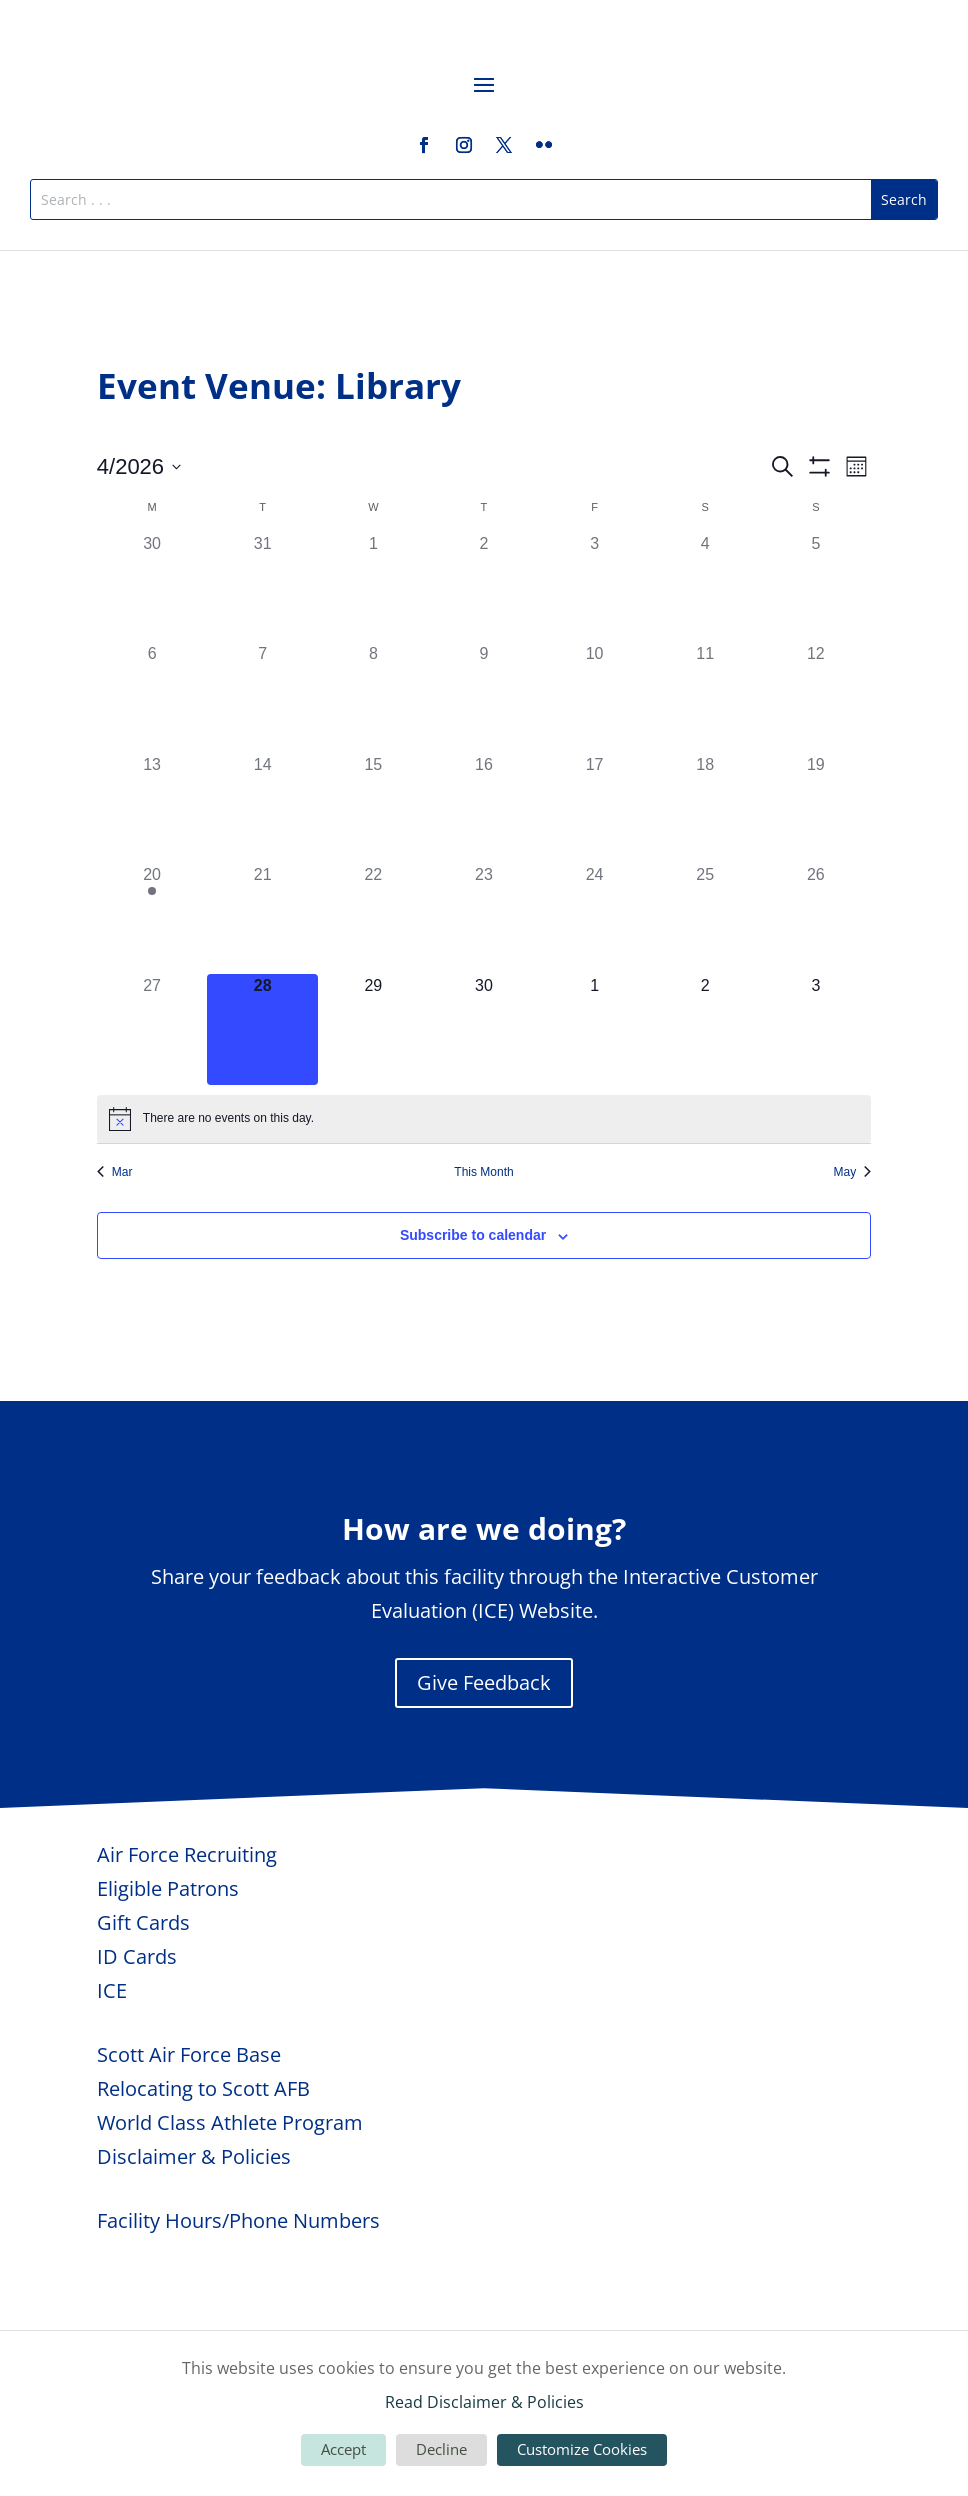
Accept (343, 2449)
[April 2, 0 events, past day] (484, 587)
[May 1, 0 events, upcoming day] (594, 1029)
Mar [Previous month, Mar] (115, 1172)
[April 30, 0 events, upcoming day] (484, 1029)
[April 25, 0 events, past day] (705, 918)
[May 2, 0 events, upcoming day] (705, 1029)
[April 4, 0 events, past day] (705, 587)
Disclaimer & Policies (194, 2156)
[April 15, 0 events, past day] (373, 808)
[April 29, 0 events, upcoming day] (373, 1029)
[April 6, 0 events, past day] (152, 697)
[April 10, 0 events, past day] (594, 697)
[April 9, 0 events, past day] (484, 697)
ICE (112, 1990)
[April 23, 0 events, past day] (484, 918)
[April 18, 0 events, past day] (705, 808)
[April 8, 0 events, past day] (373, 697)
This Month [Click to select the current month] (483, 1172)
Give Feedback (484, 1682)
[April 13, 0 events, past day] (152, 808)
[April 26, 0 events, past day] (816, 918)
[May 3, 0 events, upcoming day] (816, 1029)
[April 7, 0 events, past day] (262, 697)
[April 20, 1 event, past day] (152, 918)
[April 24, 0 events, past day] (594, 918)
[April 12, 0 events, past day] (816, 697)
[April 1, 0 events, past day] (373, 587)
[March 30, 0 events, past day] (152, 587)
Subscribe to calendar (473, 1235)
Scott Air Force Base (189, 2054)
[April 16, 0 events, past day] (484, 808)
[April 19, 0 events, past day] (816, 808)
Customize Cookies (582, 2449)
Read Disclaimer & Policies (484, 2402)
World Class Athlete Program (230, 2122)
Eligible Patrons (168, 1888)
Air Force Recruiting (187, 1854)
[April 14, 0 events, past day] (262, 808)
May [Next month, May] (853, 1172)
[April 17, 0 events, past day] (594, 808)
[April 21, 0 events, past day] (262, 918)
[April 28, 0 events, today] (262, 1029)
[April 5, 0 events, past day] (816, 587)
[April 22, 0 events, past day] (373, 918)
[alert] (484, 1119)
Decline (441, 2449)
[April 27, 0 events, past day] (152, 1029)
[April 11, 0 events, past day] (705, 697)
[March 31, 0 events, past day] (262, 587)
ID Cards (137, 1956)
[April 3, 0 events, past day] (594, 587)
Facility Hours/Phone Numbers (238, 2220)
